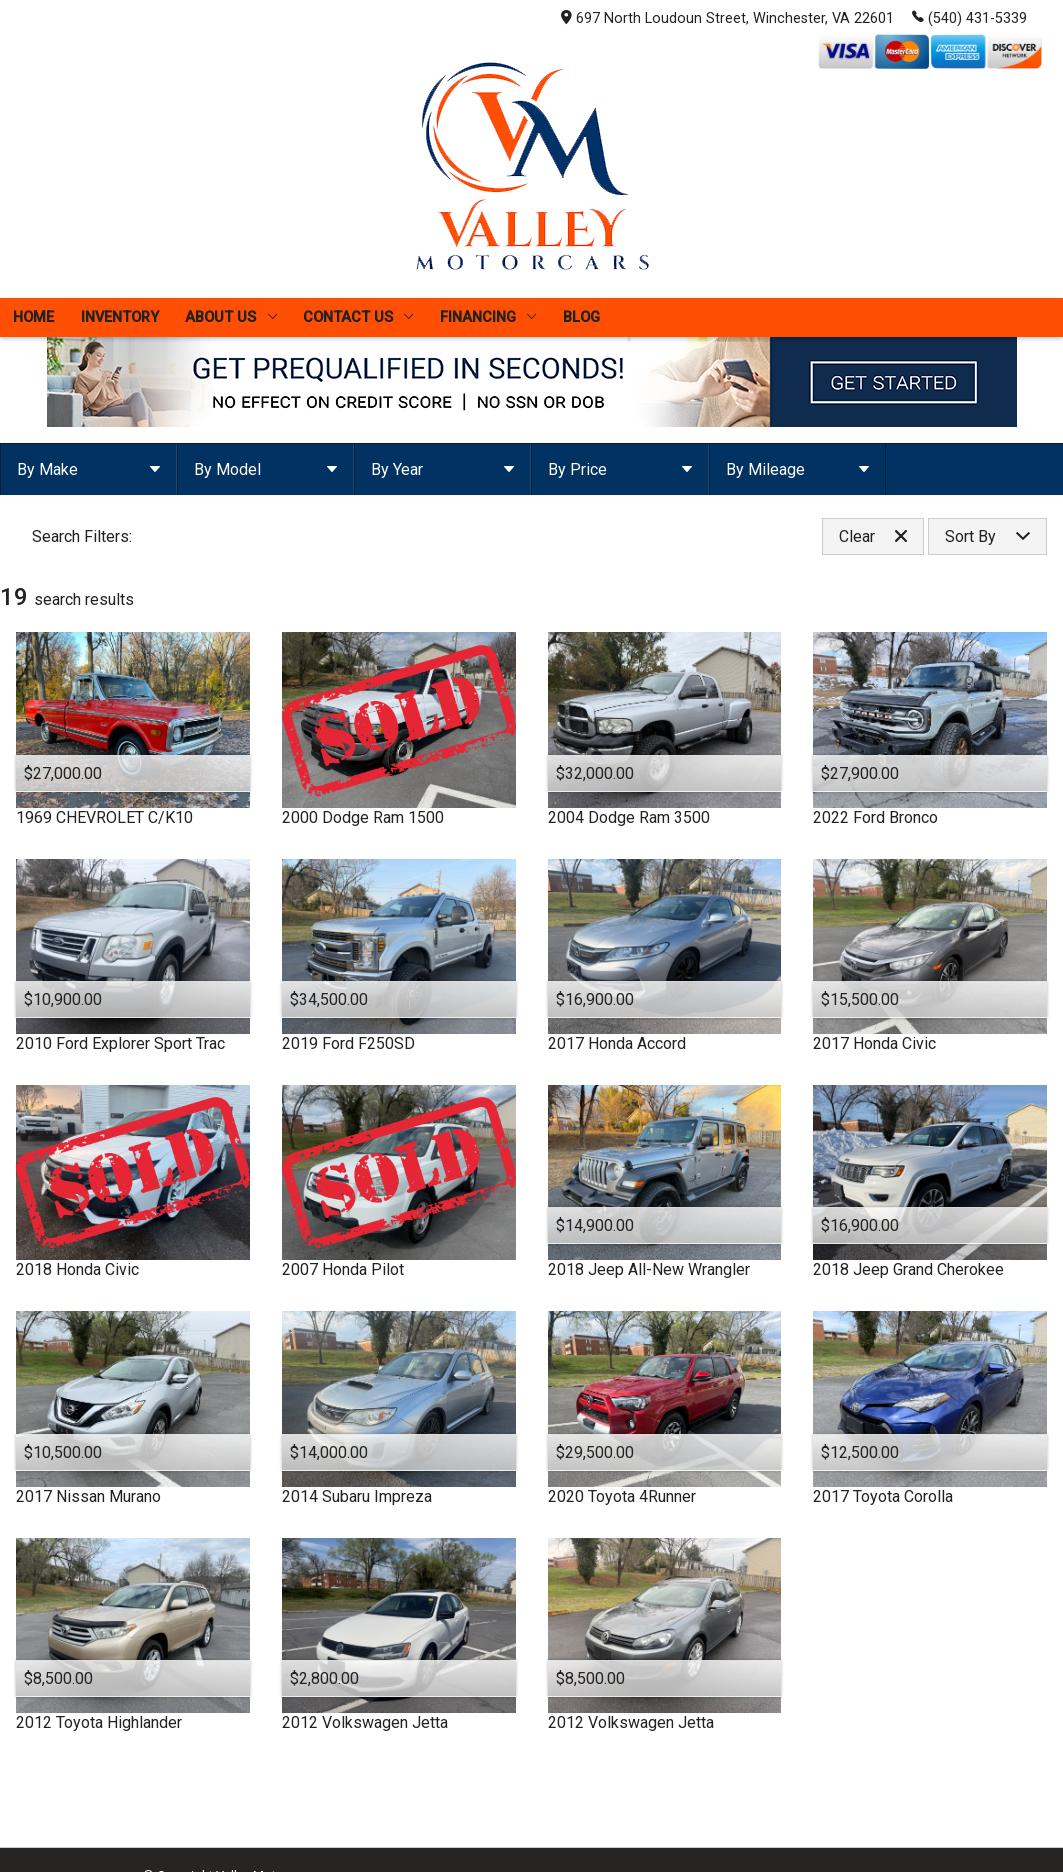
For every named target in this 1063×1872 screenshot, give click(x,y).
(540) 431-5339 (969, 17)
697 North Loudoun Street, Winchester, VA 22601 (727, 18)
